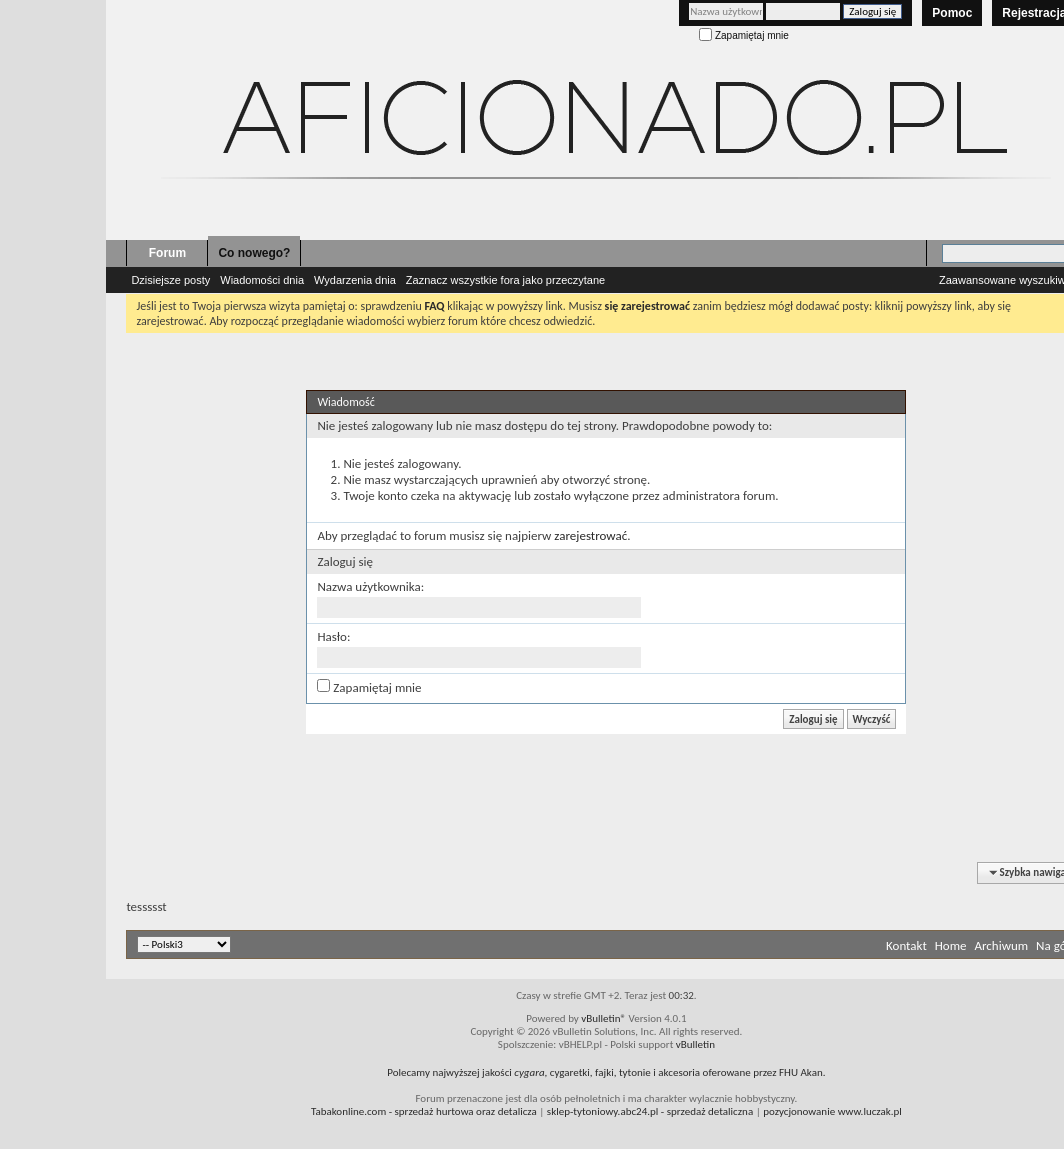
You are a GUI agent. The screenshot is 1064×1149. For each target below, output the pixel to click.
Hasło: (333, 636)
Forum (167, 253)
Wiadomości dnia (262, 280)
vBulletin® (603, 1018)
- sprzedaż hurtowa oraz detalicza (424, 1111)
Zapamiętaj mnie (744, 35)
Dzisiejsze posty (170, 280)
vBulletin (695, 1044)
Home (951, 945)
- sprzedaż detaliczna (650, 1111)
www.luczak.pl (870, 1111)
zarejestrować (590, 535)
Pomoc (952, 13)
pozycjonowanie (799, 1111)
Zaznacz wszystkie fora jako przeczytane (505, 280)
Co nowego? (254, 253)
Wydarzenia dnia (355, 280)
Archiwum (1001, 945)
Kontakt (906, 945)
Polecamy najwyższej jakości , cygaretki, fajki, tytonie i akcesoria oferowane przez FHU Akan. (606, 1072)
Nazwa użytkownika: (370, 586)
